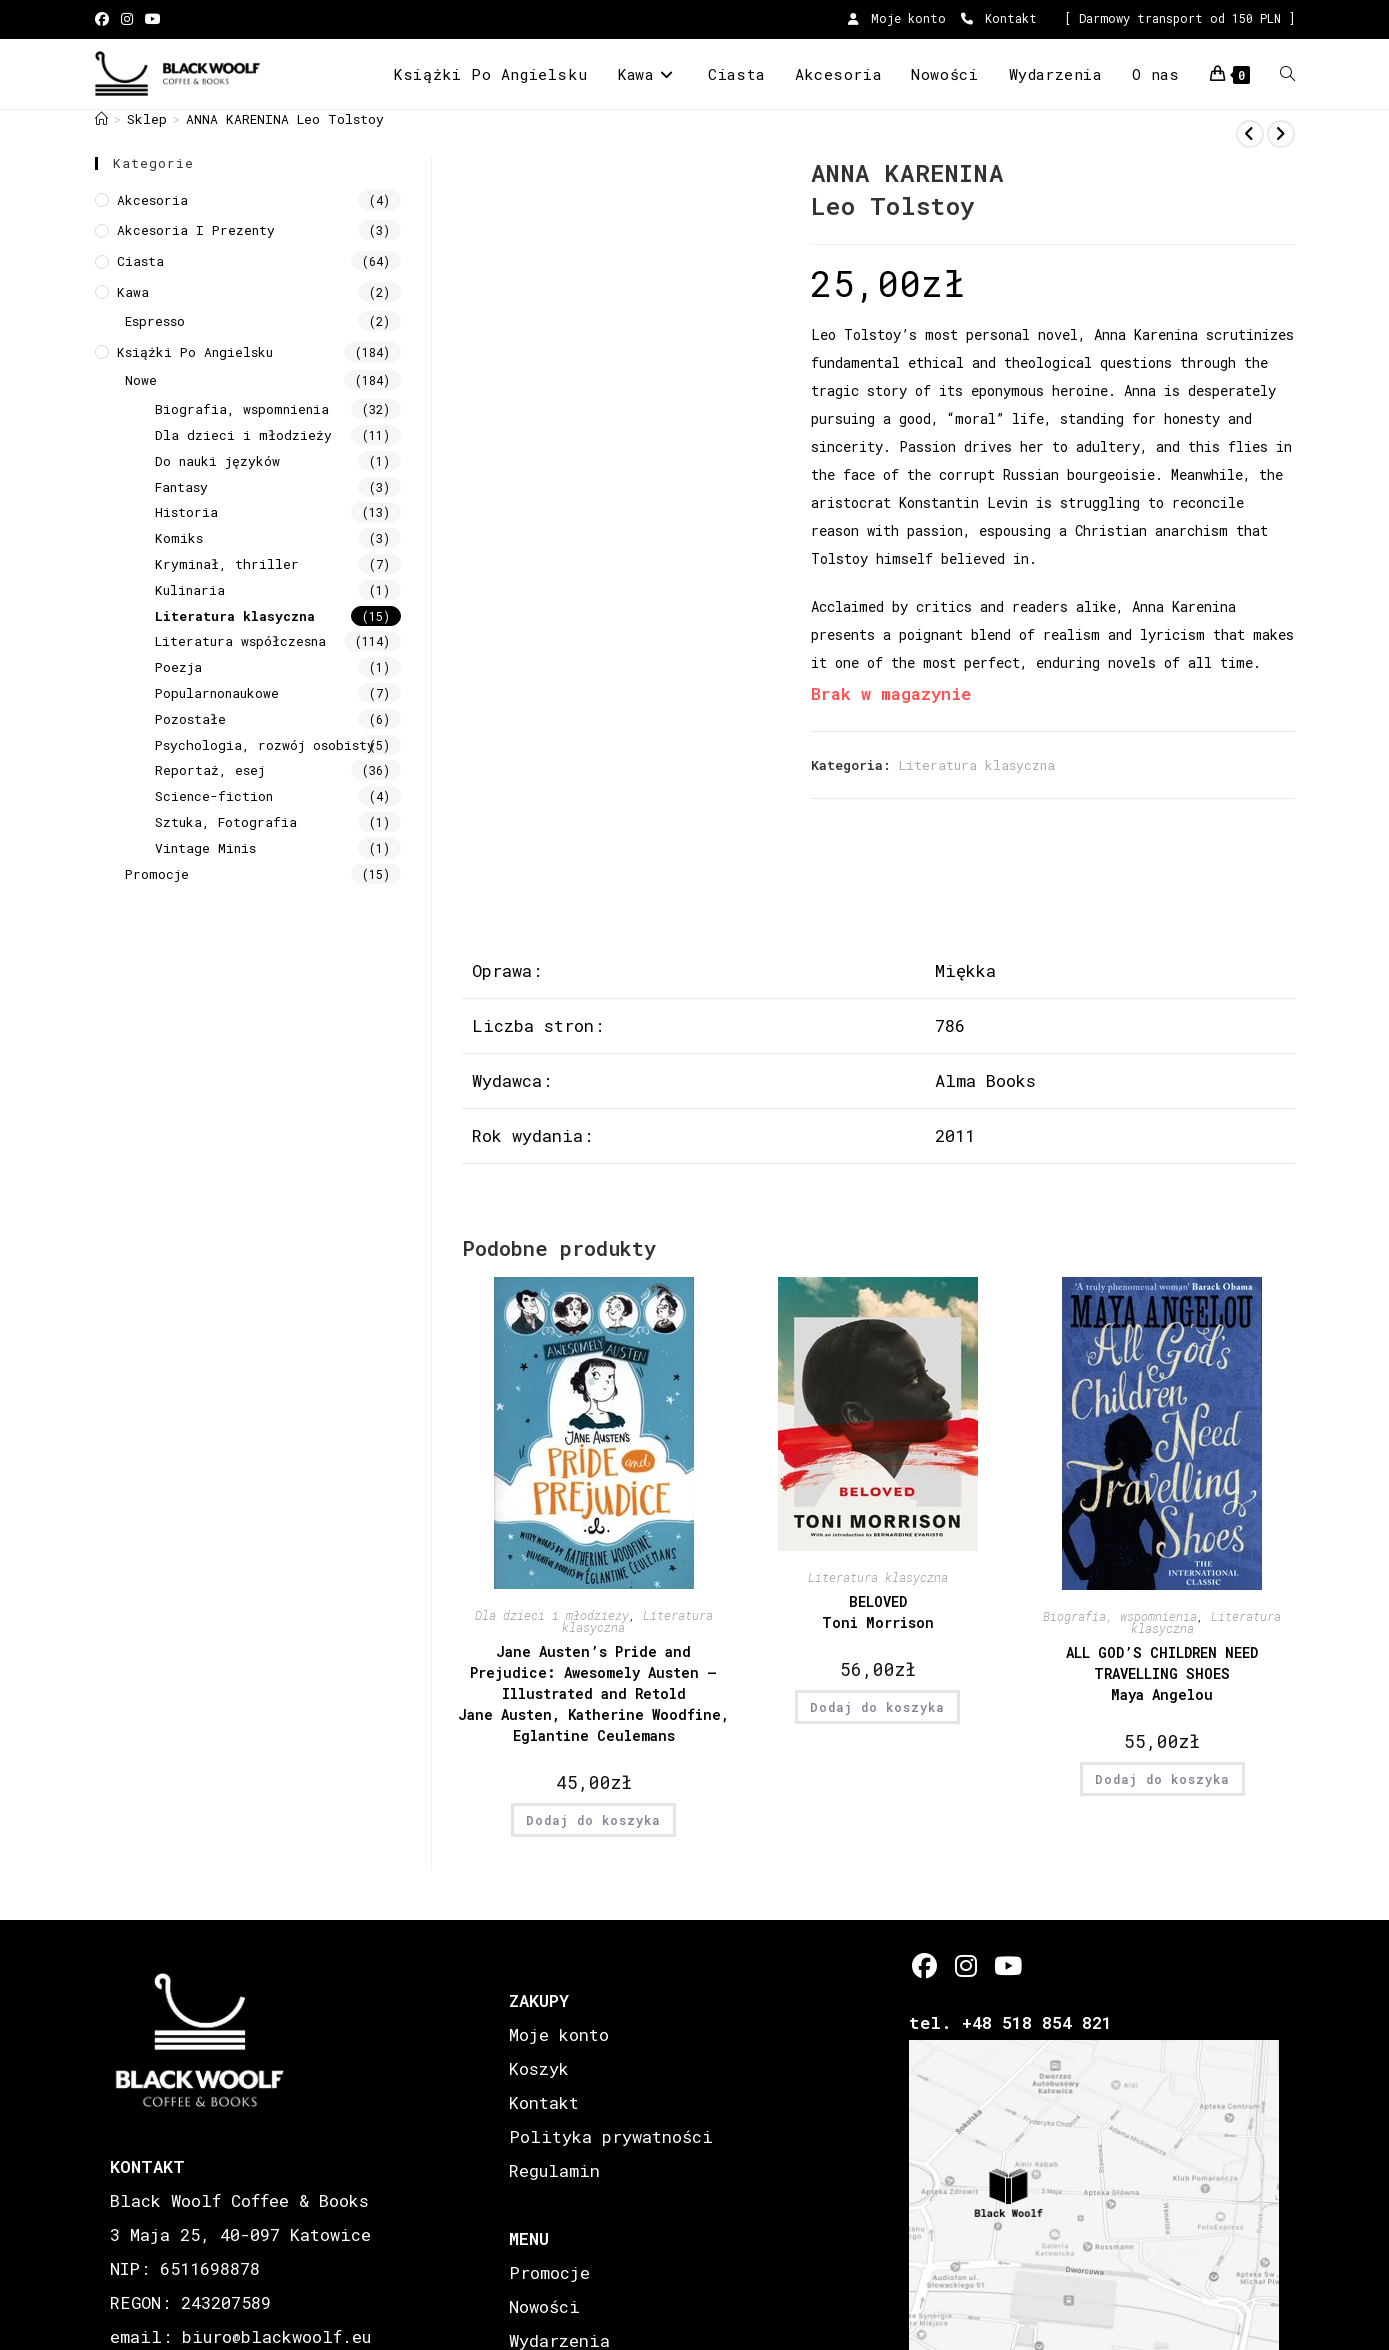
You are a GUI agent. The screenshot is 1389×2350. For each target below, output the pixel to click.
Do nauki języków (217, 461)
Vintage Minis (205, 848)
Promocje (157, 874)
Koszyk (539, 2068)
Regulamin (554, 2170)
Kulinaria (190, 590)
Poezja (178, 667)
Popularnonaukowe (217, 693)
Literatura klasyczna (977, 765)
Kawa (133, 292)
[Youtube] (1006, 1965)
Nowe (141, 380)
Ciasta (140, 261)
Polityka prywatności (611, 2136)
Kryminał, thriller (227, 564)
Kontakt (999, 18)
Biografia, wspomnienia (1120, 1616)
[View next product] (1281, 134)
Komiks (179, 538)
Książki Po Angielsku (195, 352)
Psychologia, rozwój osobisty (265, 745)
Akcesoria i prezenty (196, 230)
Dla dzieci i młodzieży (552, 1615)
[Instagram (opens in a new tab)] (127, 19)
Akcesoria (152, 200)
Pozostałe (190, 719)
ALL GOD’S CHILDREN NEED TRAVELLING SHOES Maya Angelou (1162, 1673)
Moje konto (897, 18)
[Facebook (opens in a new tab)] (105, 19)
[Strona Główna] (101, 119)
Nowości (544, 2306)
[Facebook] (924, 1965)
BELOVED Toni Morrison (878, 1612)
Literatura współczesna (240, 641)
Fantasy (181, 487)
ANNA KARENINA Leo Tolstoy (285, 119)
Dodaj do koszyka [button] (593, 1820)
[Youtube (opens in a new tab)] (153, 19)
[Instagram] (965, 1965)
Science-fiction (214, 796)
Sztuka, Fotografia (226, 822)
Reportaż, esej (210, 770)
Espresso (155, 321)
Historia (186, 512)
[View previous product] (1250, 134)
